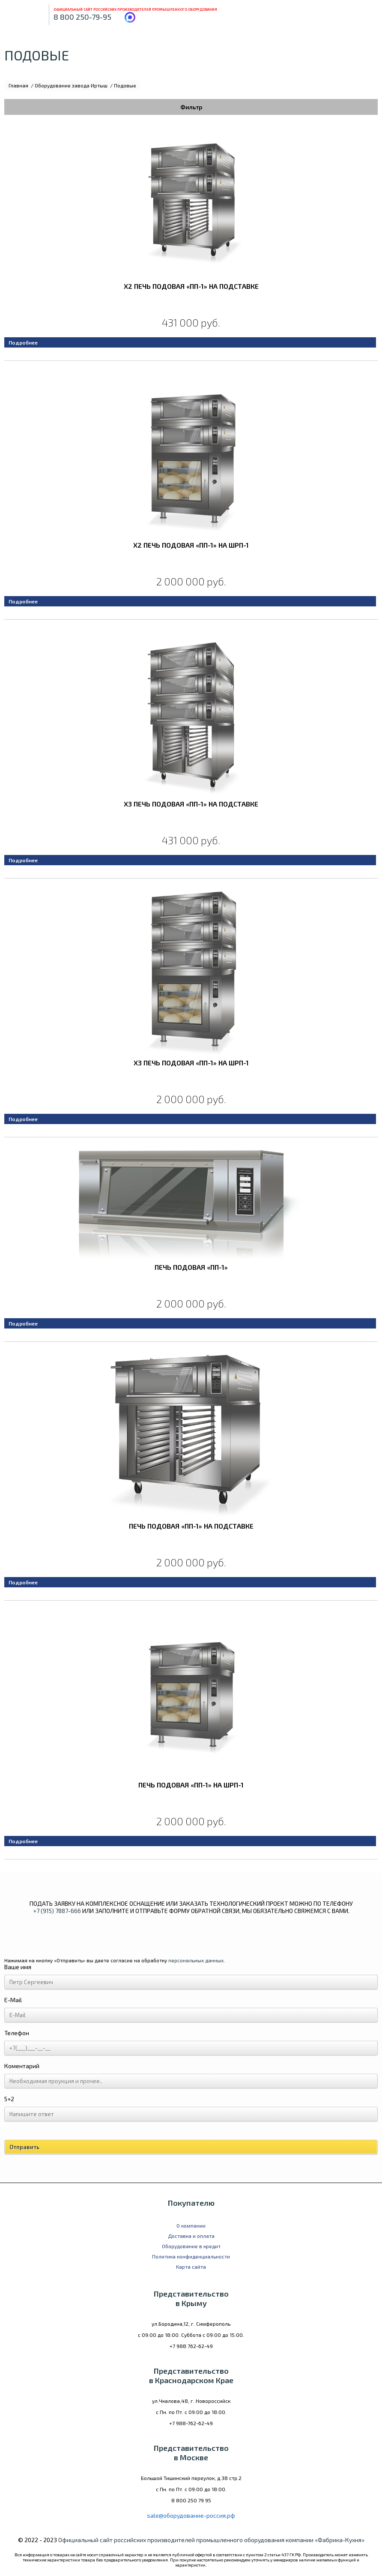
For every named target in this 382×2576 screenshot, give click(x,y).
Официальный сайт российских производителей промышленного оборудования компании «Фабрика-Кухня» (211, 2539)
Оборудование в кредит (191, 2246)
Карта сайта (191, 2267)
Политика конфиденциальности (191, 2256)
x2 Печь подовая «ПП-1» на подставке (191, 286)
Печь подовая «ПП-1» (191, 1267)
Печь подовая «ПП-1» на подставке (191, 1526)
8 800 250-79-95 (82, 16)
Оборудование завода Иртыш (71, 85)
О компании (191, 2225)
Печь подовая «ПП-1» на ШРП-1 (191, 1785)
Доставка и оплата (191, 2236)
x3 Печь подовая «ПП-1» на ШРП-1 (191, 1063)
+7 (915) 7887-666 (57, 1910)
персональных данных (196, 1960)
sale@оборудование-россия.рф (191, 2515)
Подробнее (23, 342)
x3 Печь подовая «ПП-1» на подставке (191, 804)
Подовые (125, 85)
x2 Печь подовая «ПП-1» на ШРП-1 (191, 545)
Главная (18, 85)
